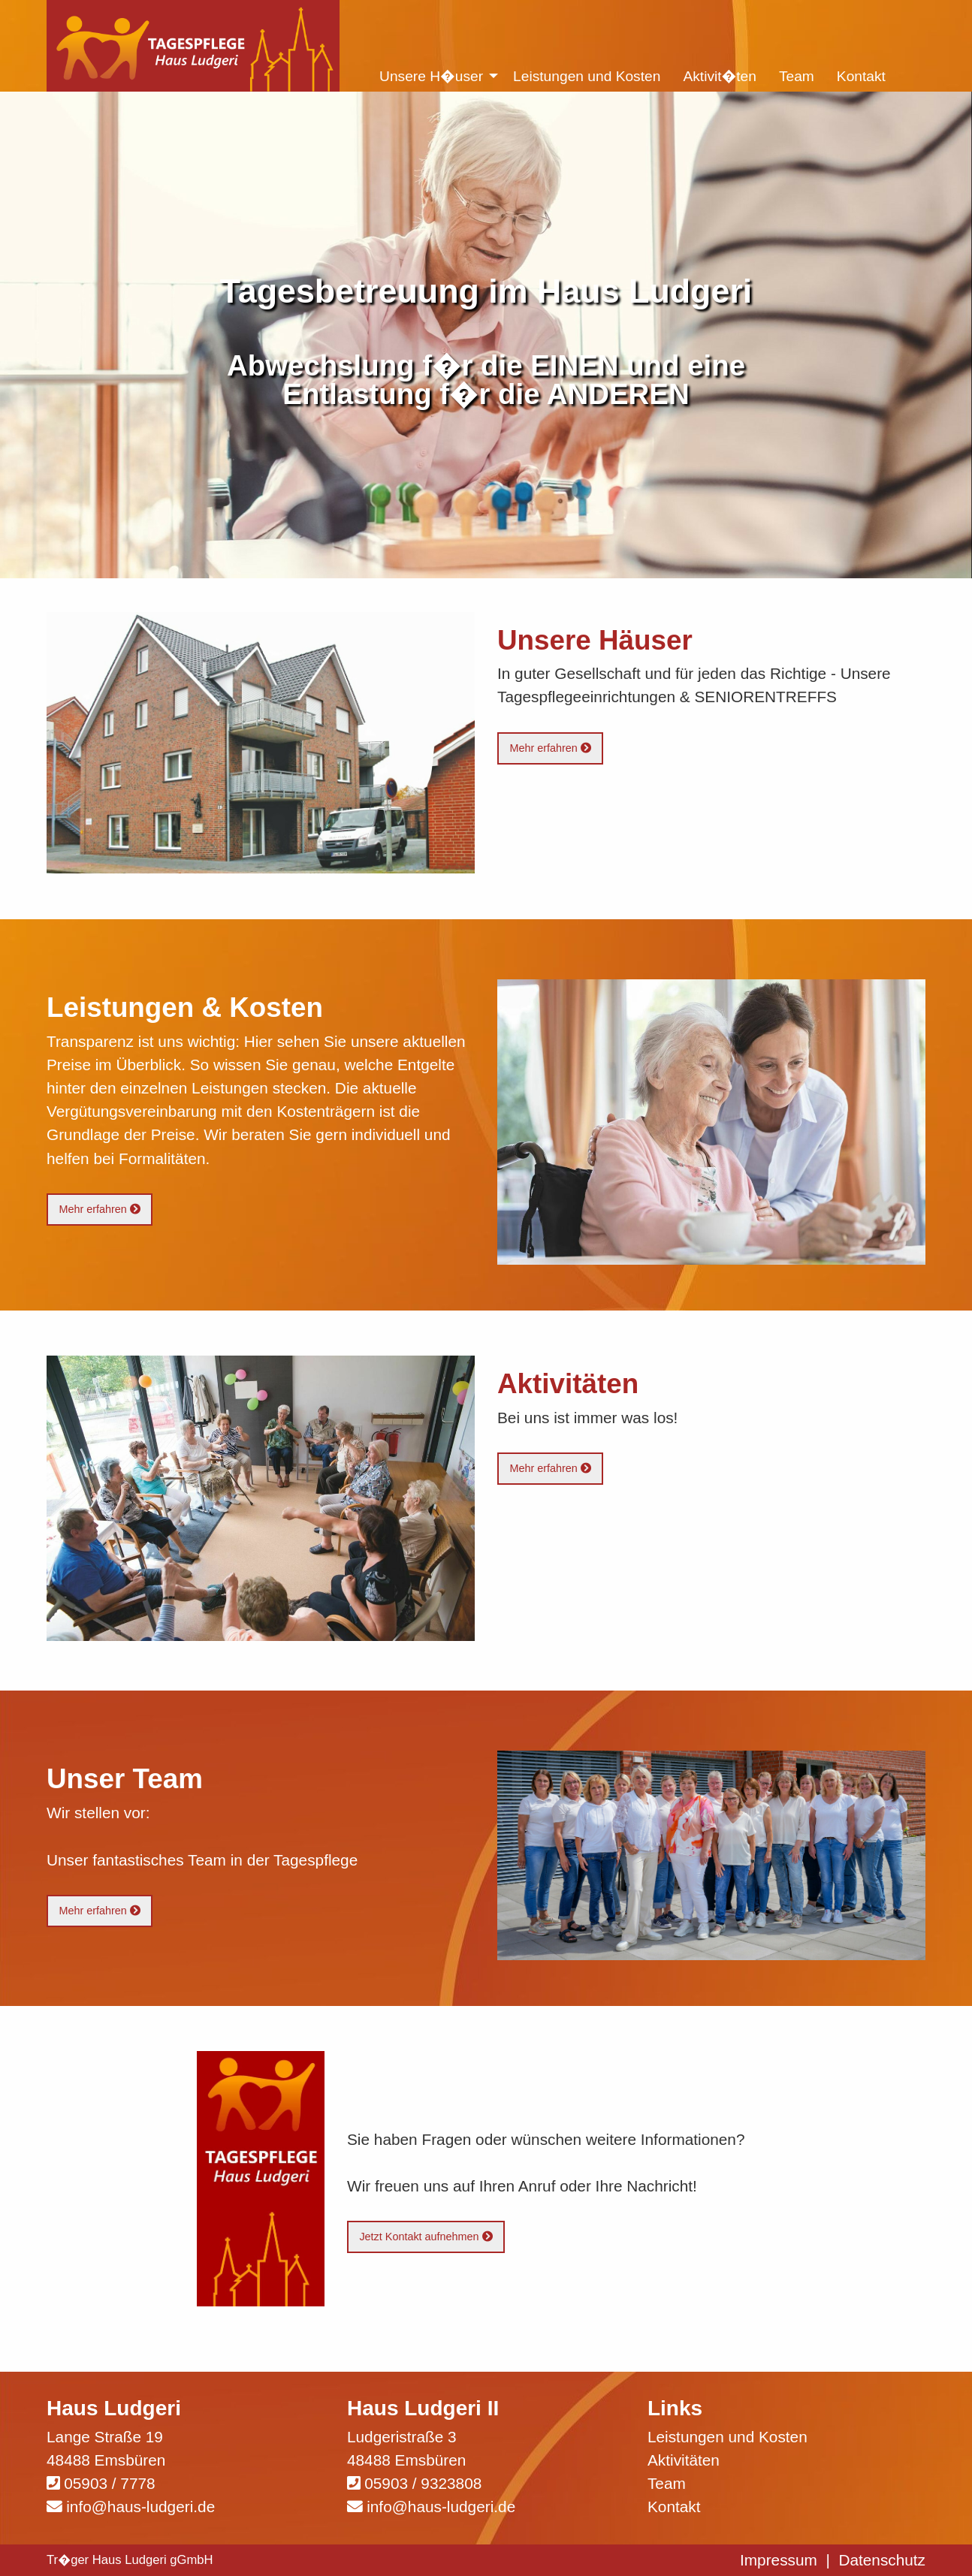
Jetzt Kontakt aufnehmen (425, 2237)
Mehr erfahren (549, 748)
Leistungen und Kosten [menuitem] (586, 76)
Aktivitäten (683, 2460)
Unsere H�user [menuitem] (431, 76)
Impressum (778, 2559)
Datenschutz (881, 2559)
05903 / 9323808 (422, 2483)
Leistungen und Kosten (727, 2436)
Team (666, 2483)
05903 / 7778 (109, 2483)
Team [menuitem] (796, 76)
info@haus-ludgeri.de (140, 2506)
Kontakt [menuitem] (861, 76)
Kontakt (674, 2506)
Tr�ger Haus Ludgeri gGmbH (130, 2560)
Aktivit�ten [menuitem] (719, 76)
